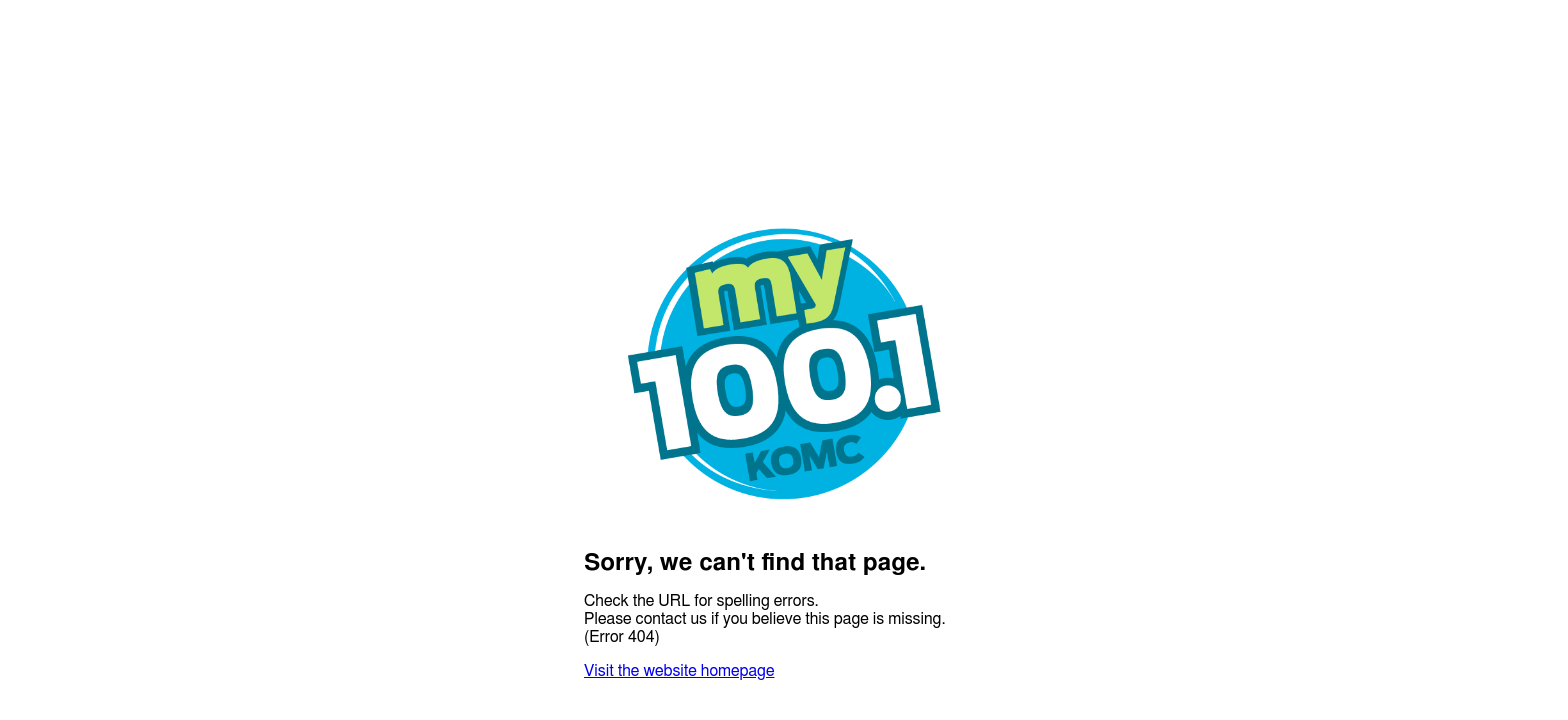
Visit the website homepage (679, 671)
